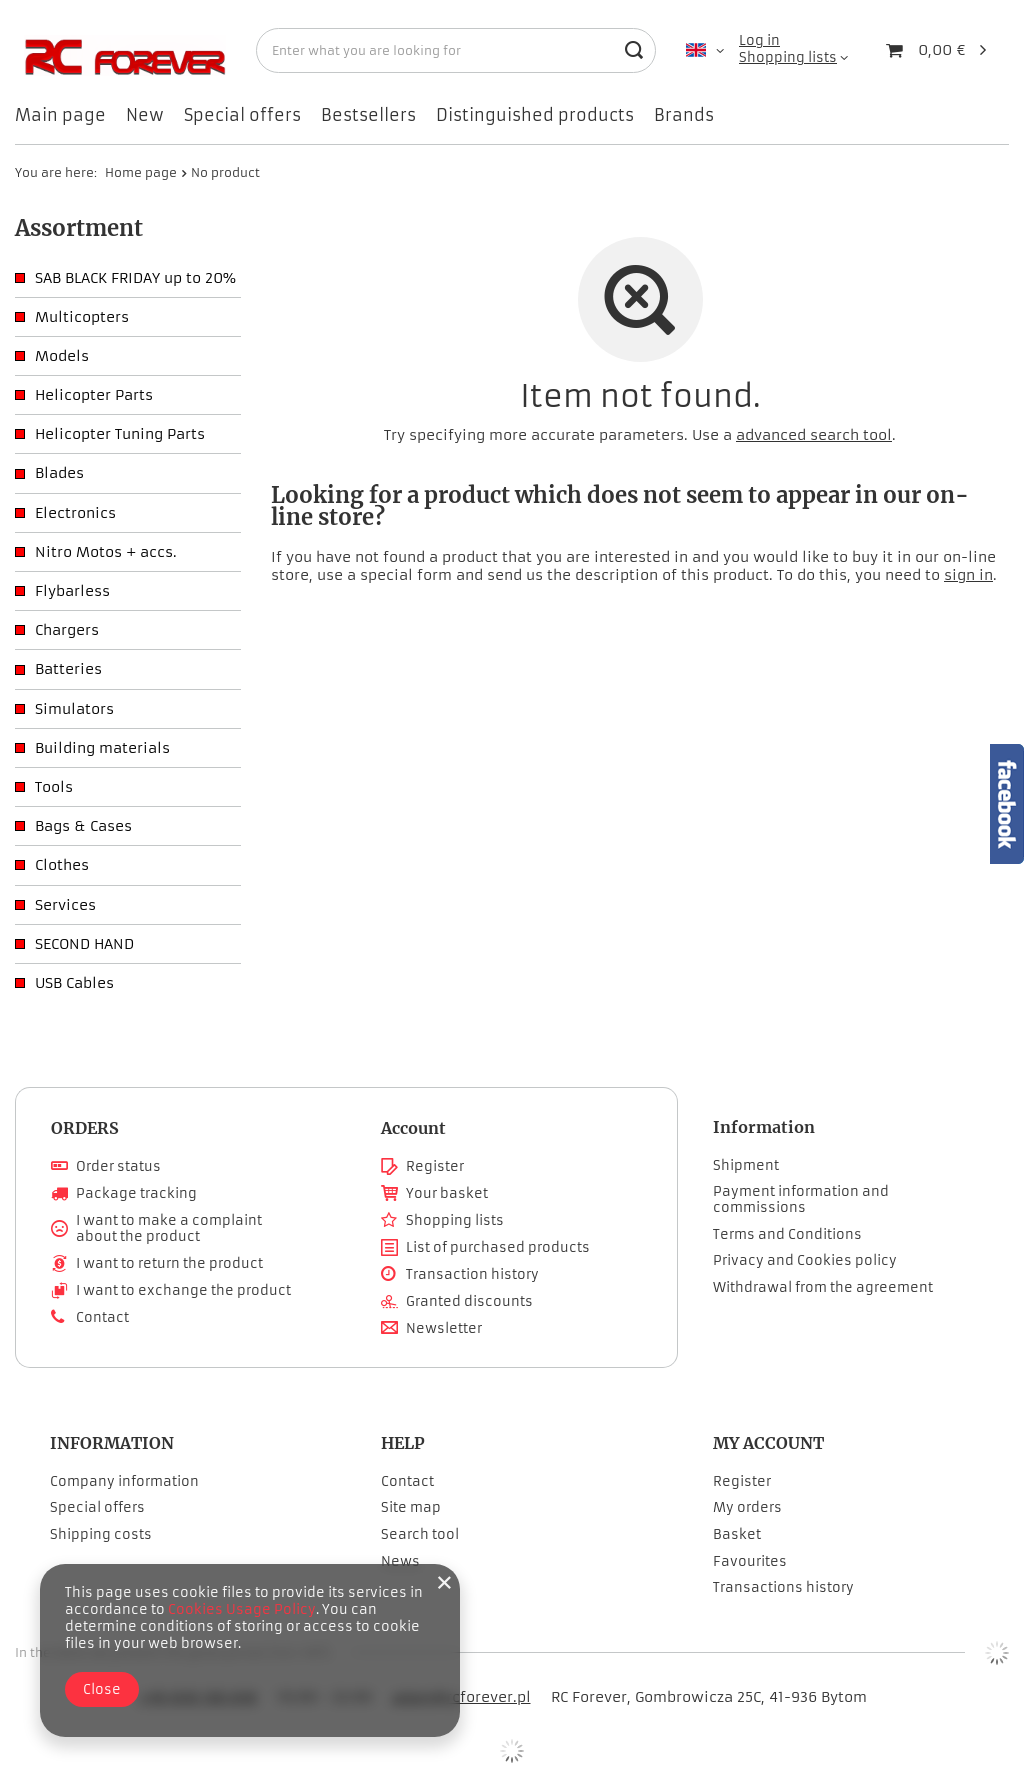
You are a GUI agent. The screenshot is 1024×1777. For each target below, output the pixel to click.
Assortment (79, 228)
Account (413, 1128)
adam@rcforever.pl (461, 1697)
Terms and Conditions (787, 1235)
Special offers (242, 115)
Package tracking (136, 1194)
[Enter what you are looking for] (456, 50)
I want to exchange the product (183, 1291)
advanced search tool (814, 435)
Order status (118, 1167)
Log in (759, 41)
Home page (141, 172)
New (145, 115)
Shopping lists (788, 57)
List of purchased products (498, 1248)
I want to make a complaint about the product (169, 1228)
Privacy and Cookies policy (805, 1261)
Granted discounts (469, 1302)
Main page (60, 115)
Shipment (746, 1166)
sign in (968, 575)
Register (435, 1167)
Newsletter (444, 1329)
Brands (684, 115)
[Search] (633, 50)
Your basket (447, 1194)
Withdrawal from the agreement (823, 1288)
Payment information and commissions (801, 1199)
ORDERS (85, 1128)
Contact (102, 1318)
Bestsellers (368, 115)
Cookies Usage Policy (242, 1609)
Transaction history (472, 1275)
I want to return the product (169, 1264)
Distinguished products (535, 115)
